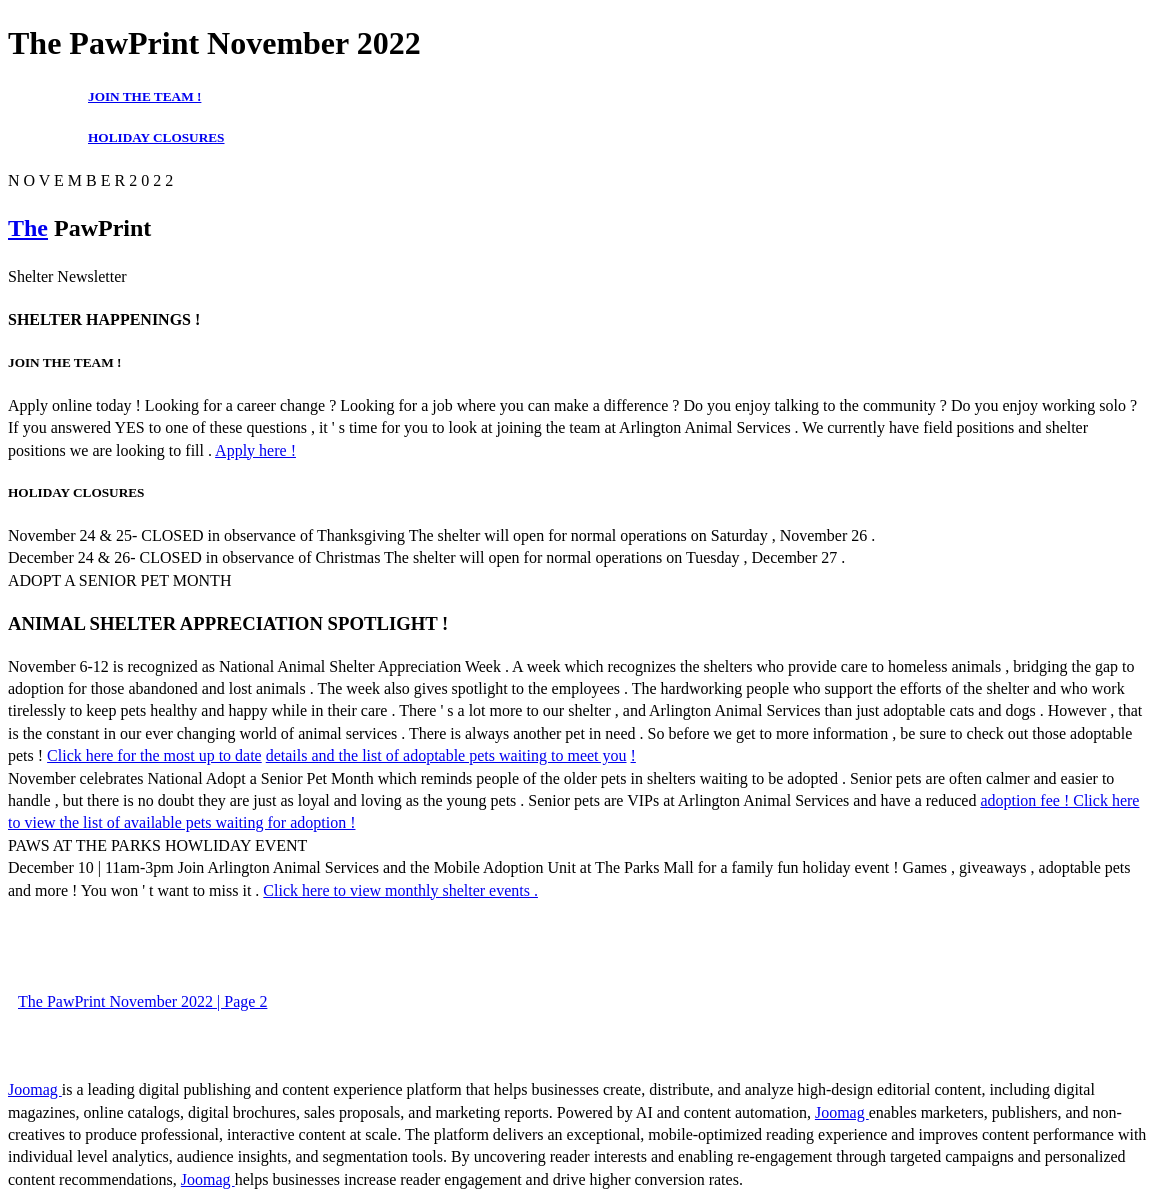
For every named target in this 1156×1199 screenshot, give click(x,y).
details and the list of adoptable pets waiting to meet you (446, 755)
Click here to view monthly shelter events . (400, 890)
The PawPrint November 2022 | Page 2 (142, 1001)
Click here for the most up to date (154, 755)
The (28, 228)
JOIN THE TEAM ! (144, 96)
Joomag (35, 1089)
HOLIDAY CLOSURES (156, 137)
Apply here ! (255, 450)
